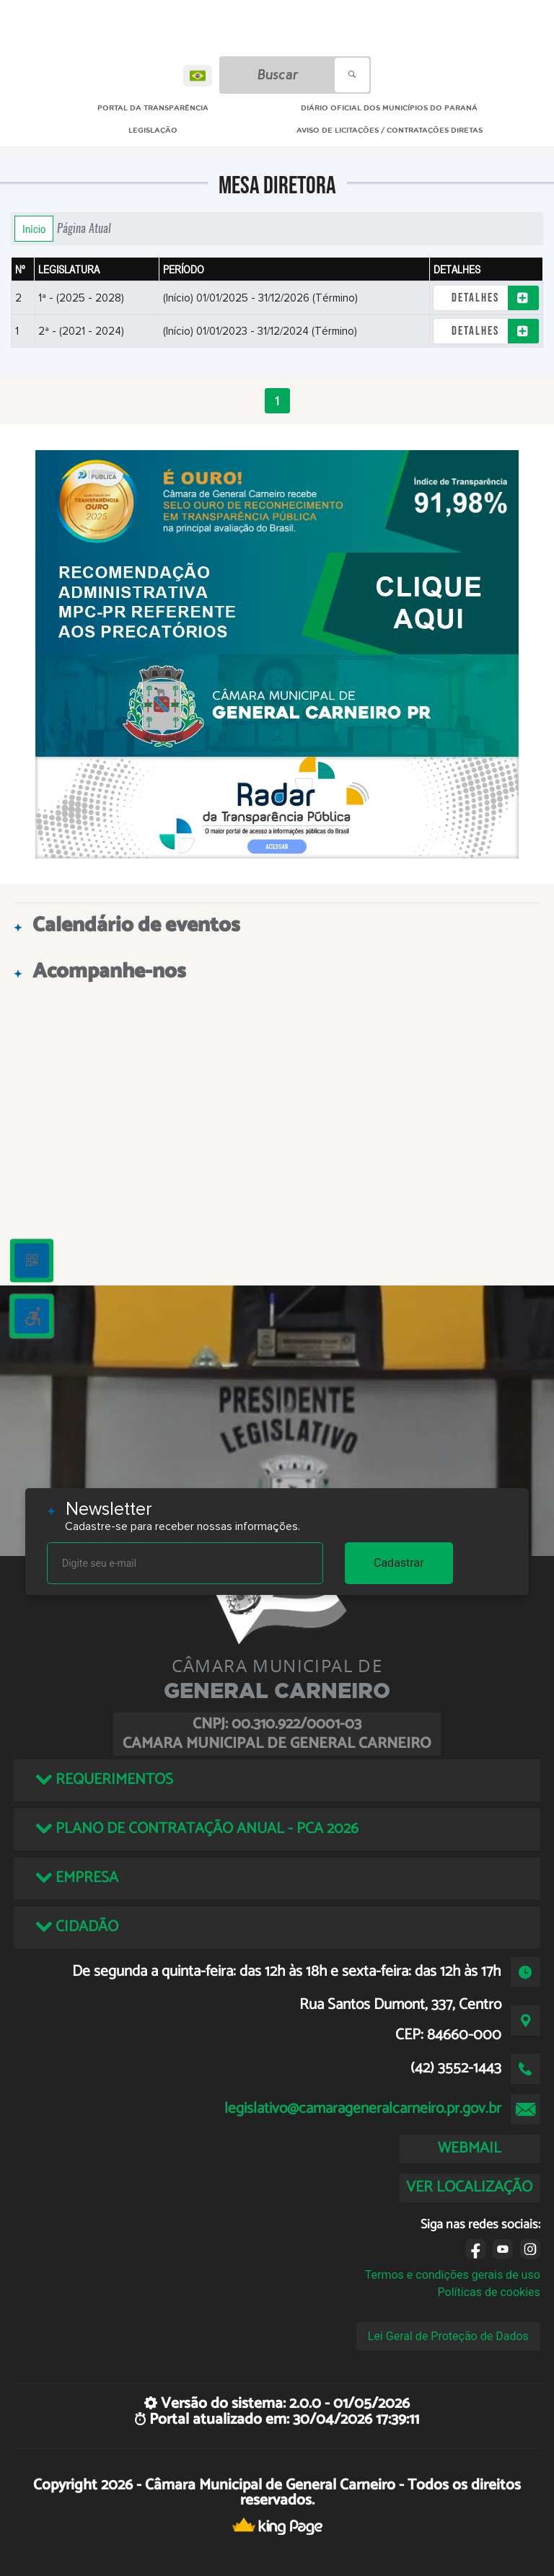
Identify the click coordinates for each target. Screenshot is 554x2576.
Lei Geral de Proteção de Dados (448, 2336)
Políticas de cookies (489, 2292)
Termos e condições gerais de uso (452, 2275)
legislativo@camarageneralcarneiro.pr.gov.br (362, 2108)
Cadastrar (399, 1563)
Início (33, 228)
